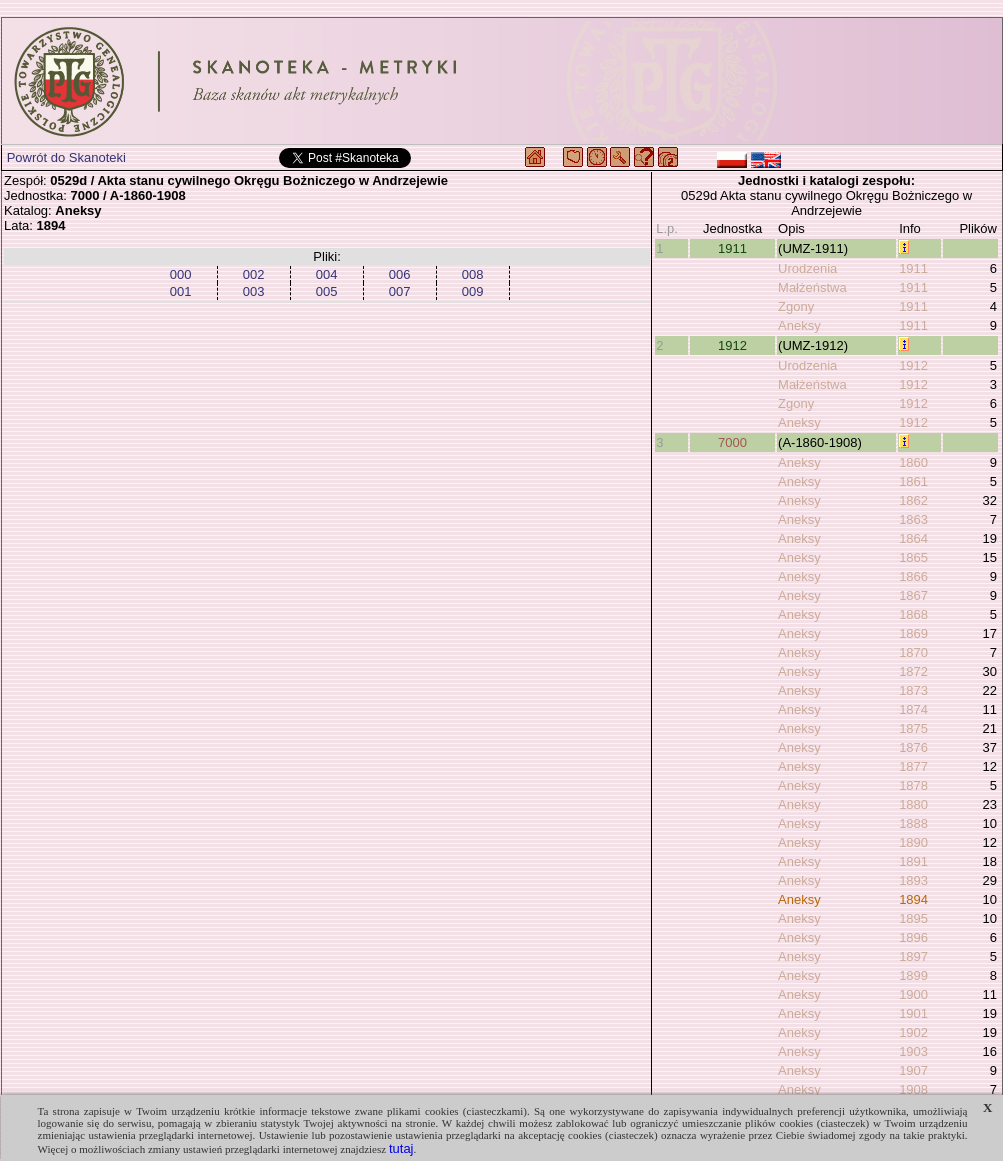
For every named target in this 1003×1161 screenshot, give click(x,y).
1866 (913, 576)
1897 (913, 956)
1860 (913, 462)
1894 (913, 899)
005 (327, 291)
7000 (732, 442)
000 (181, 274)
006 (400, 274)
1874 (913, 709)
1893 (913, 880)
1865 (913, 557)
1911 (732, 248)
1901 (913, 1013)
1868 (913, 614)
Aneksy (799, 325)
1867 (913, 595)
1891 (913, 861)
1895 (913, 918)
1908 (913, 1089)
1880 (913, 804)
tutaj (401, 1148)
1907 (913, 1070)
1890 (913, 842)
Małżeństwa (812, 287)
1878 (913, 785)
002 (254, 274)
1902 (913, 1032)
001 (181, 291)
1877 (913, 766)
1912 (732, 345)
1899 (913, 975)
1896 (913, 937)
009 (473, 291)
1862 (913, 500)
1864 (913, 538)
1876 (913, 747)
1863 (913, 519)
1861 (913, 481)
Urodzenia (807, 268)
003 (254, 291)
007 (400, 291)
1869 (913, 633)
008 (473, 274)
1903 (913, 1051)
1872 (913, 671)
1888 (913, 823)
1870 (913, 652)
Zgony (796, 306)
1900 (913, 994)
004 (327, 274)
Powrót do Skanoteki (66, 157)
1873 (913, 690)
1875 (913, 728)
